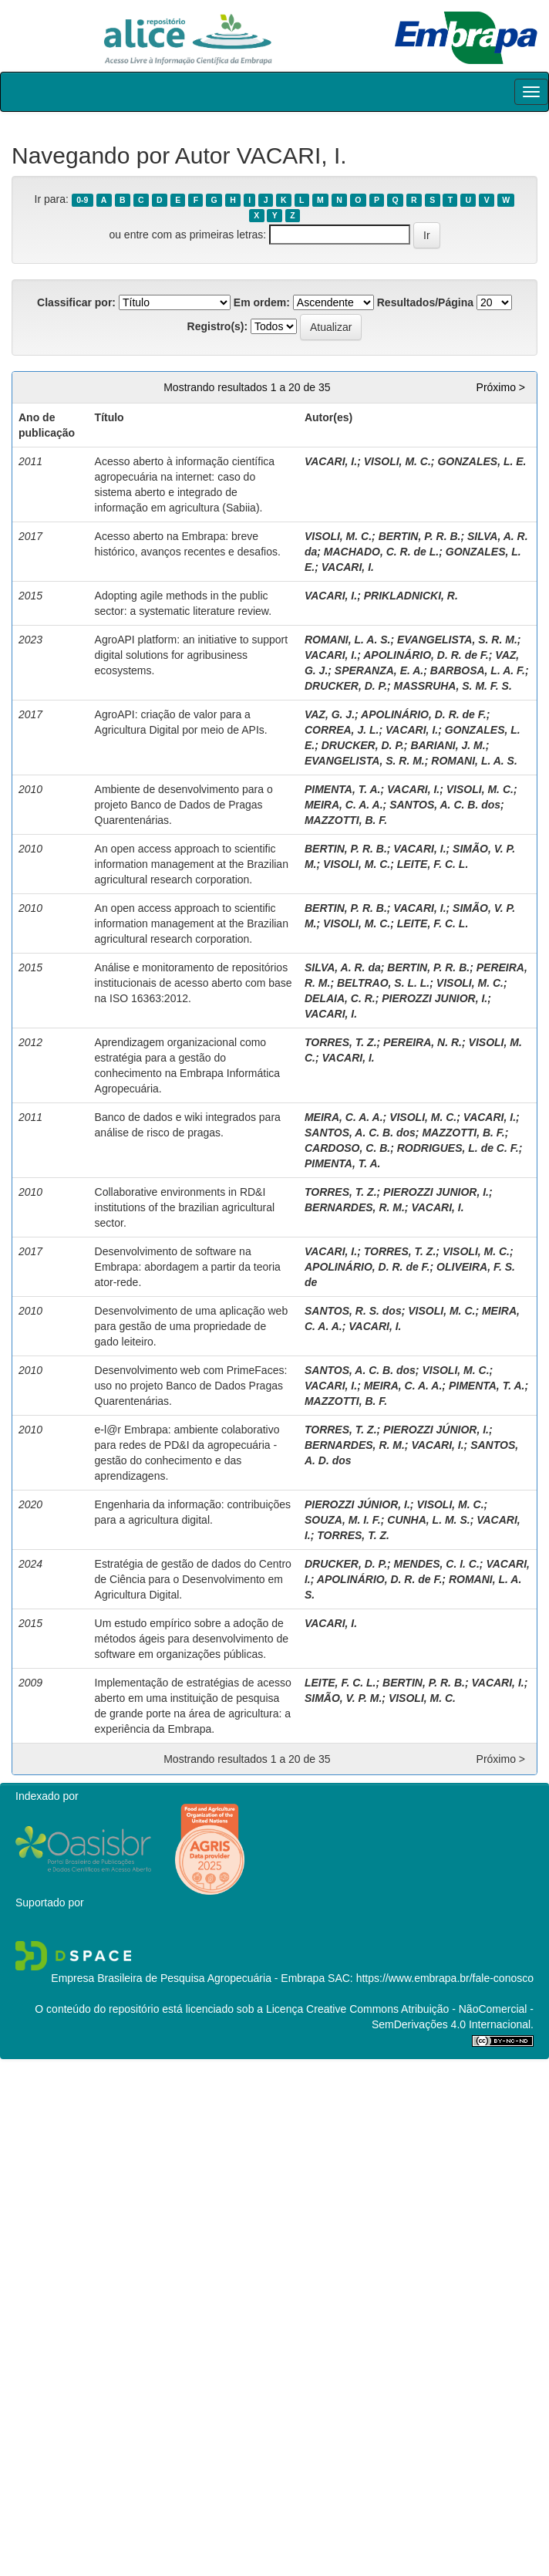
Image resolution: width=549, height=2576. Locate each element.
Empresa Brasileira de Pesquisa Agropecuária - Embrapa (188, 1978)
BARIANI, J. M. (447, 745)
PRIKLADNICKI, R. (411, 595)
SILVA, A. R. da (343, 967)
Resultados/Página (425, 302)
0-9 (82, 199)
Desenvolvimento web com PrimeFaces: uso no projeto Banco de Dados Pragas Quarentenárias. (191, 1385)
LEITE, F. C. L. (433, 864)
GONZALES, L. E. (481, 461)
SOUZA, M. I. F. (343, 1520)
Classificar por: (76, 302)
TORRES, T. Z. (341, 1042)
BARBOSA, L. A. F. (477, 670)
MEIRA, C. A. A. (344, 804)
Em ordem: (262, 302)
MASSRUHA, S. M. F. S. (453, 686)
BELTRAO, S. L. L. (383, 983)
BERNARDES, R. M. (355, 1207)
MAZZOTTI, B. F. (346, 820)
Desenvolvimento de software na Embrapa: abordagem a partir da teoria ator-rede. (188, 1266)
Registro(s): (217, 326)
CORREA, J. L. (342, 730)
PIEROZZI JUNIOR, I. (434, 998)
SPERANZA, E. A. (379, 670)
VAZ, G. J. (330, 714)
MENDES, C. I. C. (437, 1564)
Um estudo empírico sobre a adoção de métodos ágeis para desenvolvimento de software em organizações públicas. (191, 1638)
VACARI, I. (331, 461)
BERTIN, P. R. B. (420, 536)
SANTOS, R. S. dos (353, 1311)
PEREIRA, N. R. (422, 1042)
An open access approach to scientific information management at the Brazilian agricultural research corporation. (191, 864)
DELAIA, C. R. (340, 998)
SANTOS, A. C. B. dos (444, 804)
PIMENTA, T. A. (343, 789)
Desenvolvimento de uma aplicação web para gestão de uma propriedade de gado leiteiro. (191, 1326)
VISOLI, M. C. (397, 461)
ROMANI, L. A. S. (347, 639)
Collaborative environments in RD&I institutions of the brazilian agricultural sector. (184, 1207)
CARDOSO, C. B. (347, 1148)
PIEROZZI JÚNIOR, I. (436, 1429)
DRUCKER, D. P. (346, 686)
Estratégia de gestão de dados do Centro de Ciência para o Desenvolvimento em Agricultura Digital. (193, 1579)
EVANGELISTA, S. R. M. (457, 639)
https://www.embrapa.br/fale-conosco (445, 1978)
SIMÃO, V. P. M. (343, 1698)
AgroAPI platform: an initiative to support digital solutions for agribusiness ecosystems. (191, 655)
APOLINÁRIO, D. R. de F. (426, 655)
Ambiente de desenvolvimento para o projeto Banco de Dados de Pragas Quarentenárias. (184, 804)
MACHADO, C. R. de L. (381, 551)
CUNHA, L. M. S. (428, 1520)
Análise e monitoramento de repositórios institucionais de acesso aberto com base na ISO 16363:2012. (193, 982)
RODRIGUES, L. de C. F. (458, 1148)
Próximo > (501, 387)
